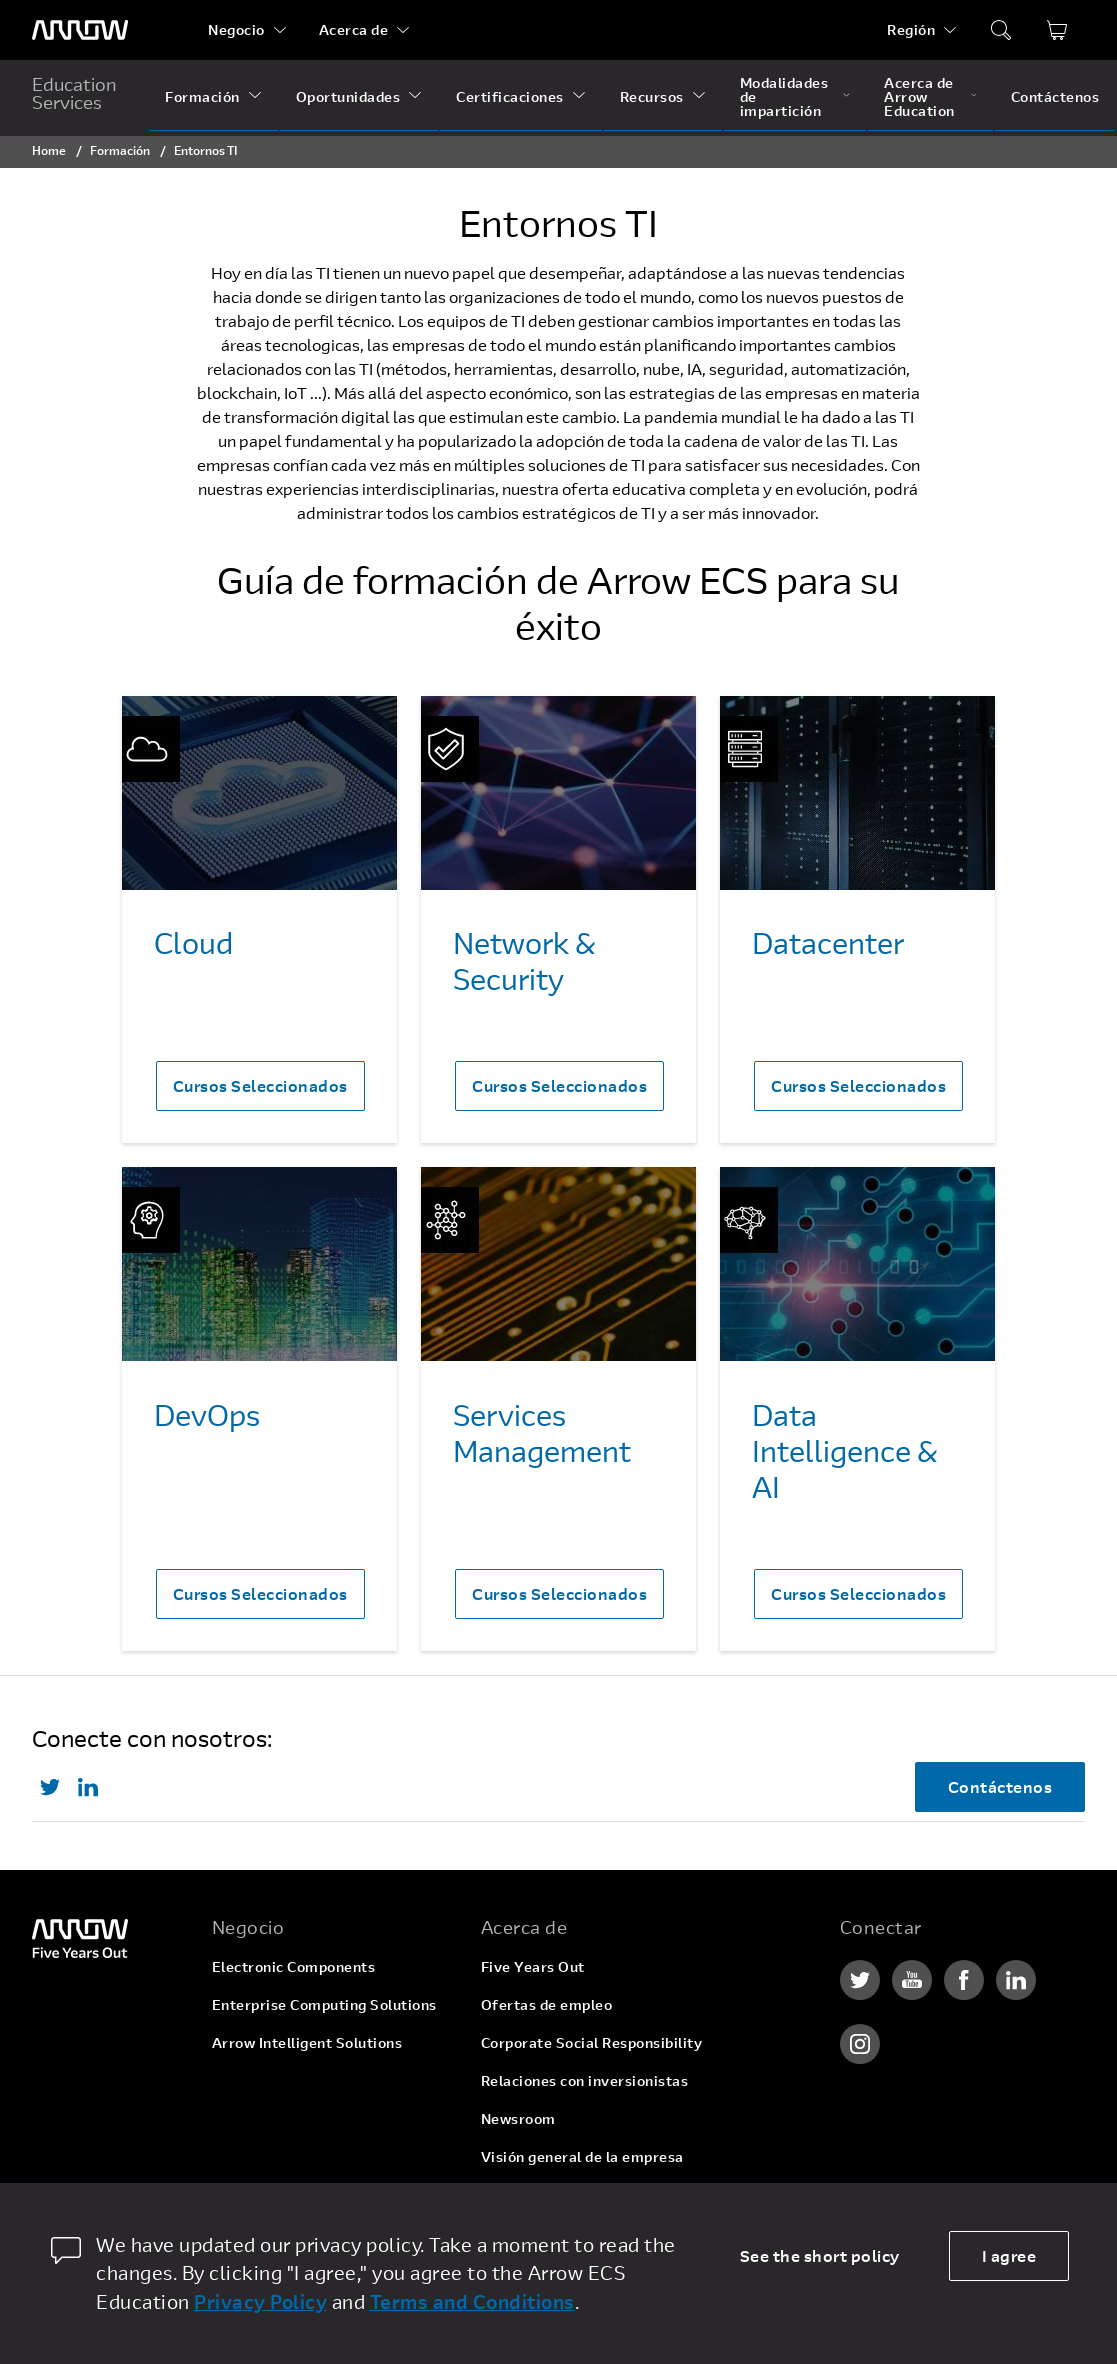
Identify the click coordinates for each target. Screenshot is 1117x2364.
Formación (202, 96)
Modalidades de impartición (784, 96)
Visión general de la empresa (582, 2156)
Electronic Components (294, 1966)
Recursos (652, 96)
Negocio (236, 29)
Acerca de (354, 29)
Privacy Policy (260, 2301)
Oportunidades (348, 96)
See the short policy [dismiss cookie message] (820, 2255)
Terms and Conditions (472, 2301)
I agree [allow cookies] (1009, 2255)
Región (911, 29)
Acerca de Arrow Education (919, 96)
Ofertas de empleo (547, 2004)
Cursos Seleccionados (260, 1085)
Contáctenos (1055, 96)
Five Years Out (533, 1966)
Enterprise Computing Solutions (324, 2004)
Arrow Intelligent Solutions (307, 2042)
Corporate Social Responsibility (592, 2042)
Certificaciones (510, 96)
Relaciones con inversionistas (585, 2080)
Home (49, 150)
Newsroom (518, 2118)
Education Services (74, 93)
